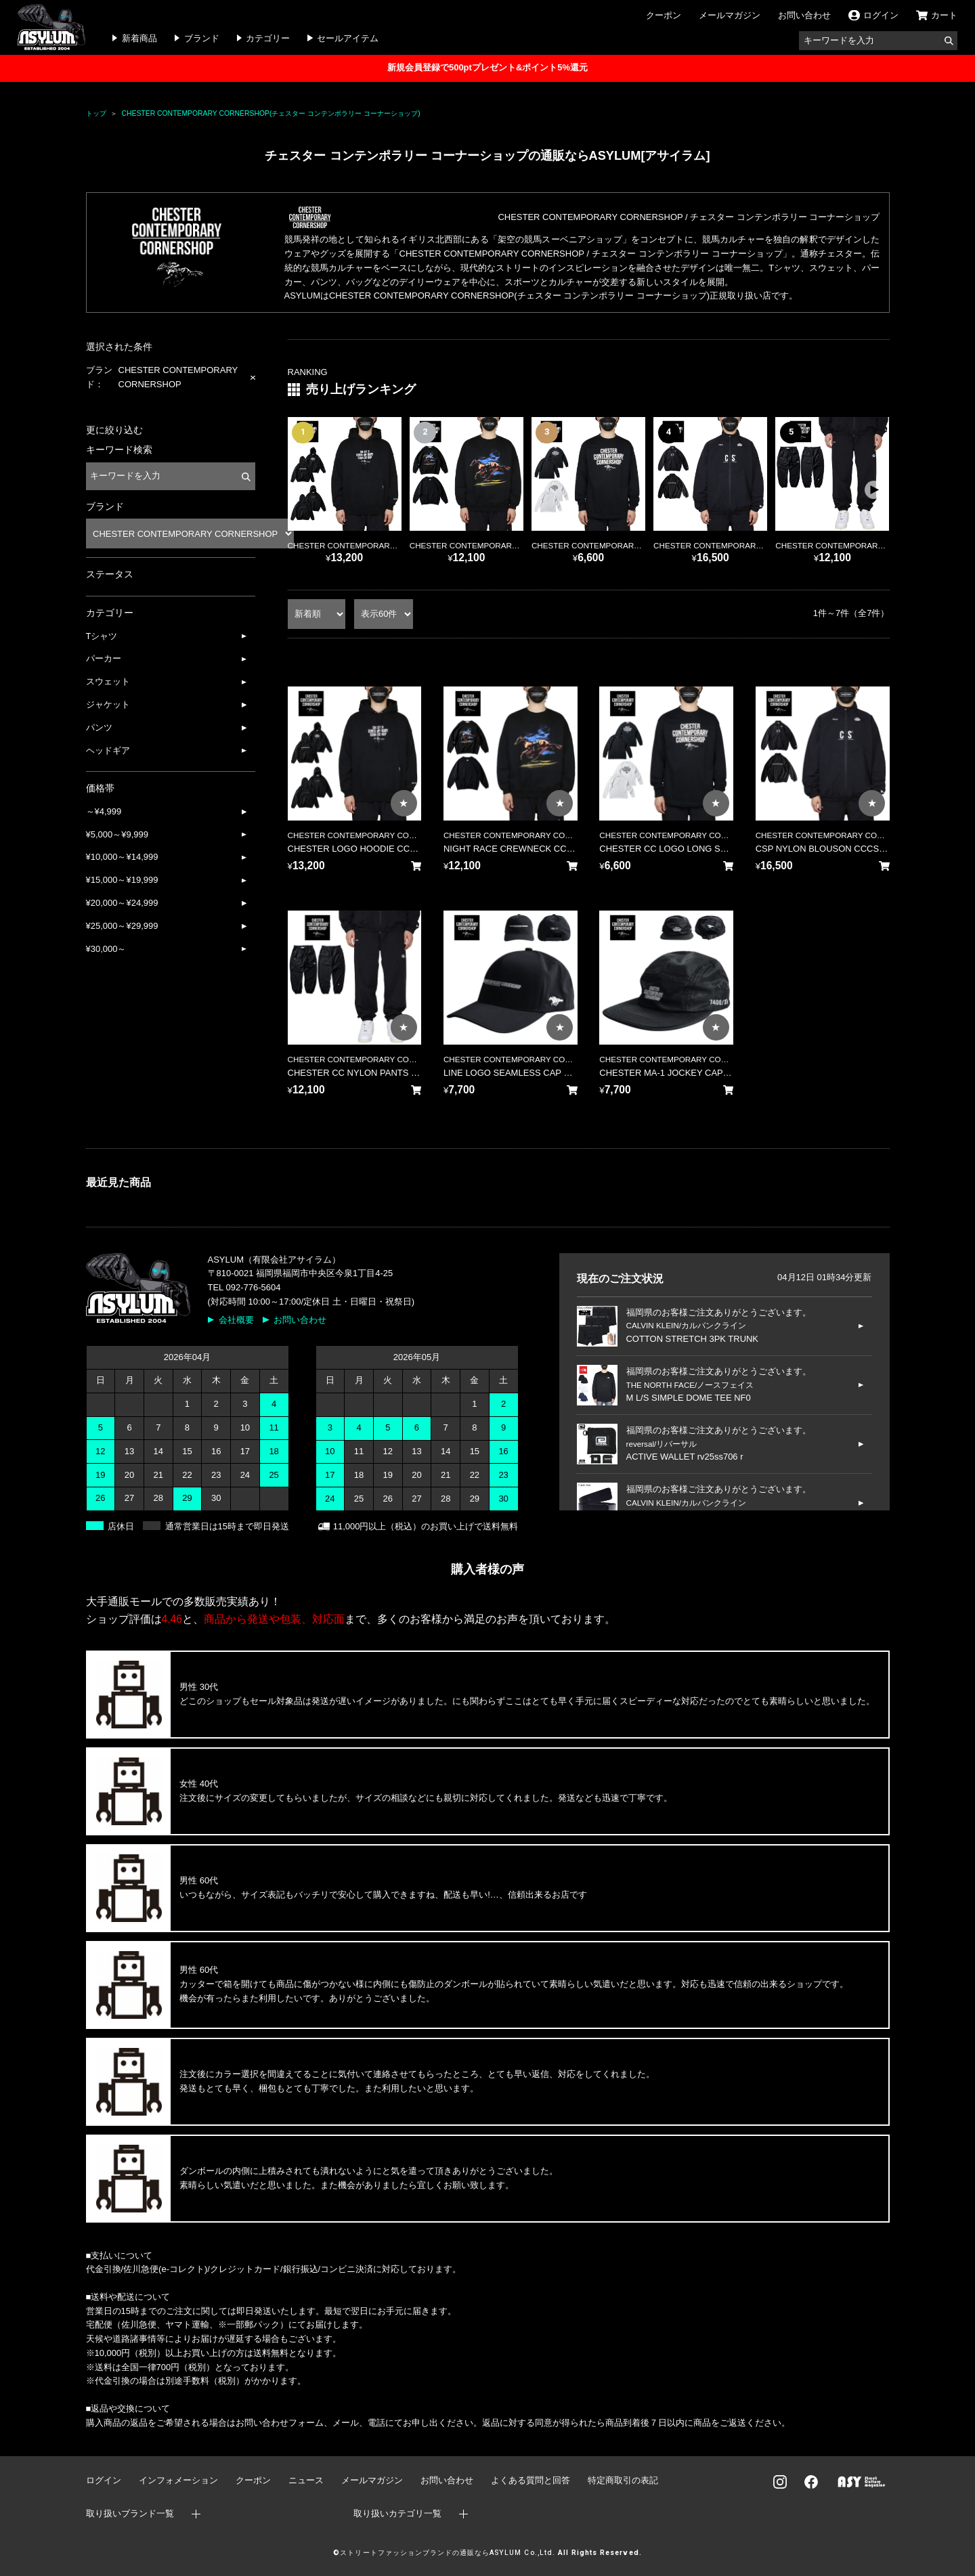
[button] (874, 490)
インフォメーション (178, 2480)
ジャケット (108, 704)
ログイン (103, 2480)
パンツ (99, 727)
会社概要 (236, 1320)
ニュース (306, 2480)
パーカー (103, 658)
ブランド (201, 38)
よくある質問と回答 (530, 2480)
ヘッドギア (108, 750)
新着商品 (139, 38)
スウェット (108, 681)
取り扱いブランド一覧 (130, 2513)
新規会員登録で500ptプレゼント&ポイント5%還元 (487, 67)
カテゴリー (268, 38)
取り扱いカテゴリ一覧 (397, 2513)
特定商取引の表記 (623, 2480)
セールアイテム (347, 38)
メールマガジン (729, 15)
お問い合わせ (804, 15)
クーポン (663, 15)
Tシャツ (102, 636)
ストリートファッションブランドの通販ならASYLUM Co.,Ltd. (447, 2553)
